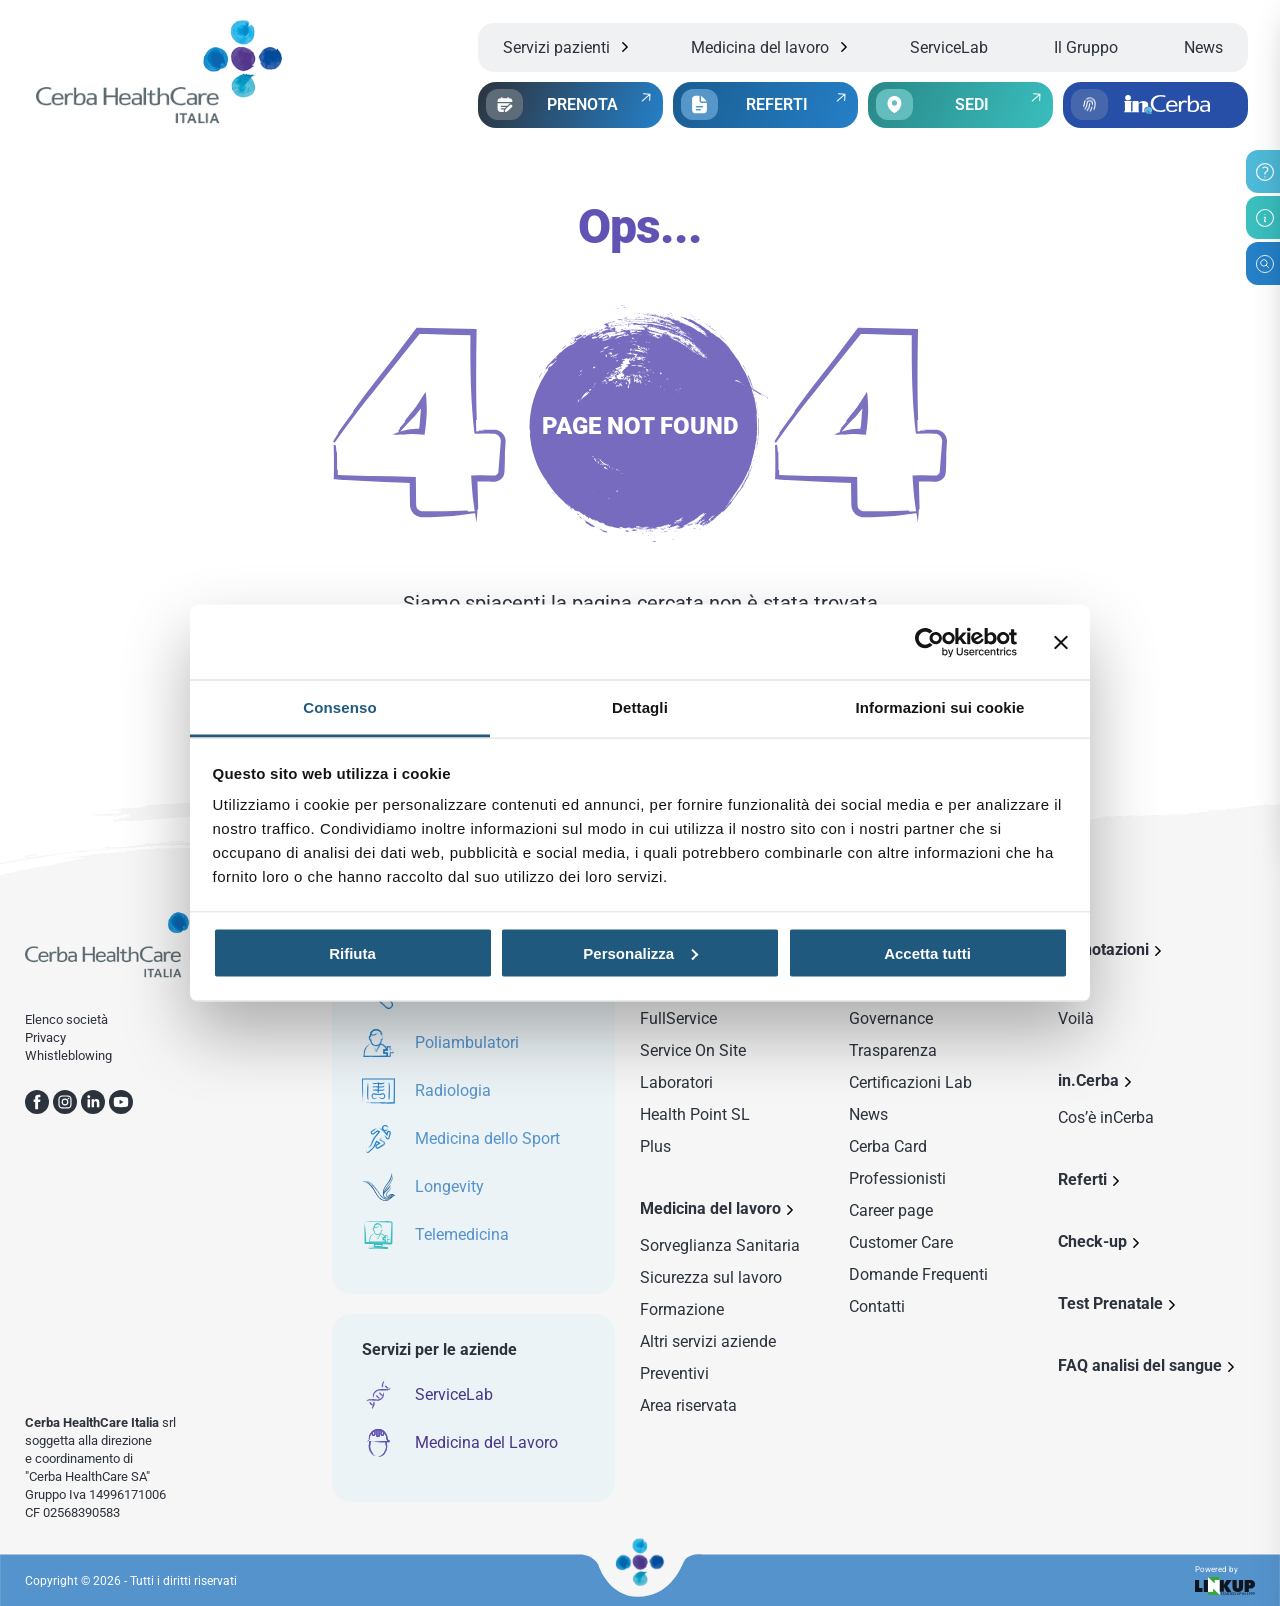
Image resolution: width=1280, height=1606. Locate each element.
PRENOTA (582, 104)
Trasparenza (893, 1050)
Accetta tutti (927, 952)
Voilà (1076, 1018)
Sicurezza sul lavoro (711, 1277)
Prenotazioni (1103, 949)
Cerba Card (888, 1146)
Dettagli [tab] (640, 707)
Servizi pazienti (556, 47)
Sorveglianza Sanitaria (720, 1245)
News (1203, 47)
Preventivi (674, 1373)
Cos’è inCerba (1106, 1117)
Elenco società (66, 1019)
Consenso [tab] (339, 707)
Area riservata (688, 1405)
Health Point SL (695, 1114)
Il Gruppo (1086, 47)
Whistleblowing (68, 1055)
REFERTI (777, 104)
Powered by (1225, 1580)
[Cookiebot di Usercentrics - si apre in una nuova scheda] (929, 642)
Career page (891, 1210)
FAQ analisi (1140, 1365)
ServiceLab (949, 47)
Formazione (682, 1309)
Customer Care (901, 1242)
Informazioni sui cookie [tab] (940, 707)
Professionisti (897, 1178)
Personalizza (640, 952)
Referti (1082, 1179)
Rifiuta (352, 952)
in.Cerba (1088, 1080)
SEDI (972, 104)
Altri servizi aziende (708, 1341)
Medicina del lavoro (760, 47)
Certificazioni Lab (910, 1082)
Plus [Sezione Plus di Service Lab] (655, 1146)
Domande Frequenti (918, 1274)
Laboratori (676, 1082)
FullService (678, 1018)
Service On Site (693, 1050)
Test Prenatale (1110, 1303)
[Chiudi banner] (1061, 642)
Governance (891, 1018)
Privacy (45, 1037)
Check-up (1092, 1241)
